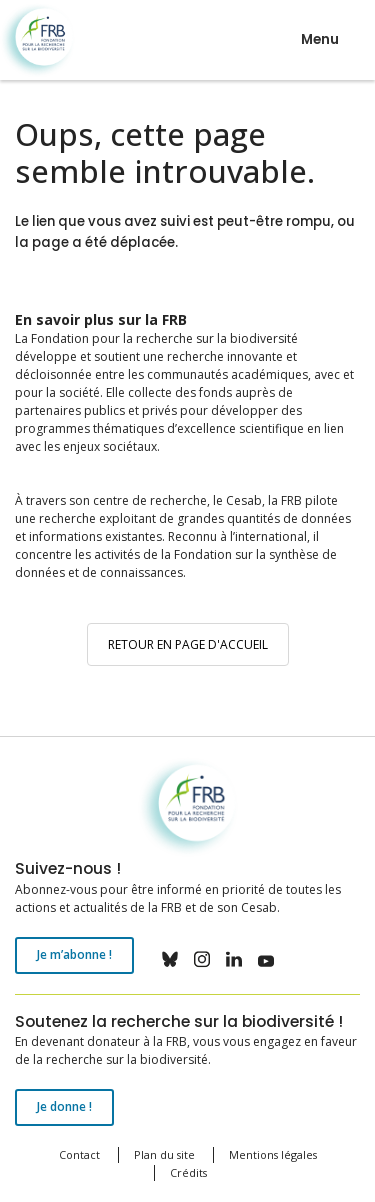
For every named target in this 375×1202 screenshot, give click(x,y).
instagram (202, 959)
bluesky (170, 959)
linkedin (234, 959)
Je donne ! (64, 1106)
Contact (79, 1154)
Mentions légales (273, 1154)
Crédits (188, 1172)
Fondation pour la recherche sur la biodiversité (37, 40)
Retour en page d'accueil (188, 644)
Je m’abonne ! (74, 954)
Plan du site (164, 1154)
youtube (266, 959)
